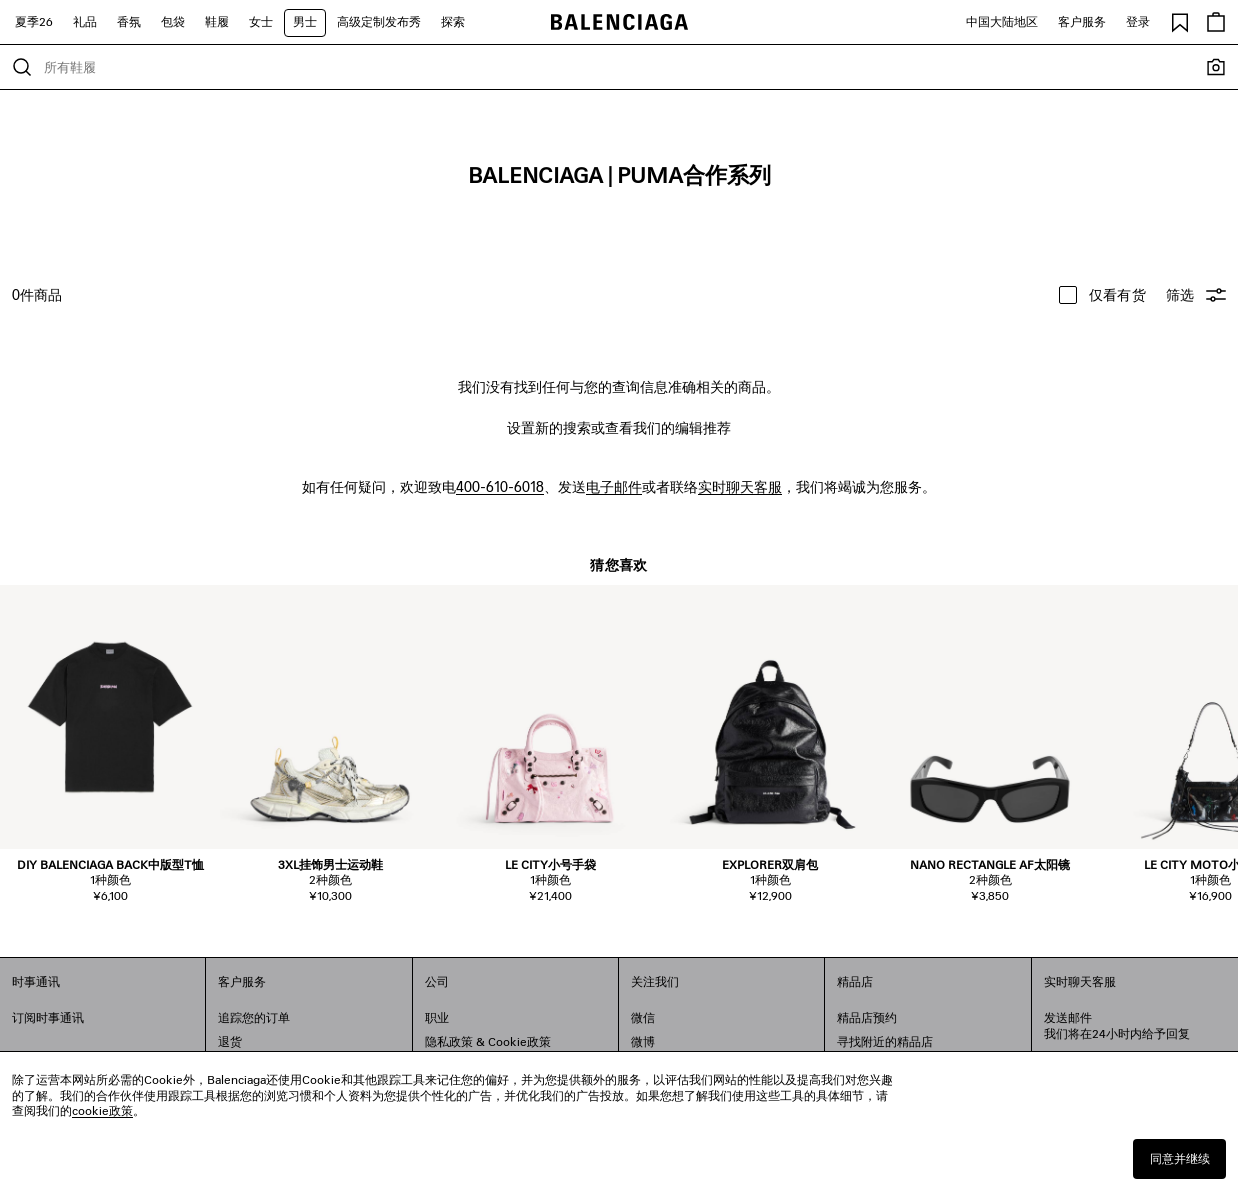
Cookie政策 (519, 1041)
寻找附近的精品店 (885, 1041)
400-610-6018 (500, 486)
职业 (437, 1017)
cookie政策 (102, 1110)
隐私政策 (449, 1041)
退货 (230, 1041)
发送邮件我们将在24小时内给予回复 (1117, 1025)
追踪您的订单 (254, 1017)
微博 (643, 1041)
